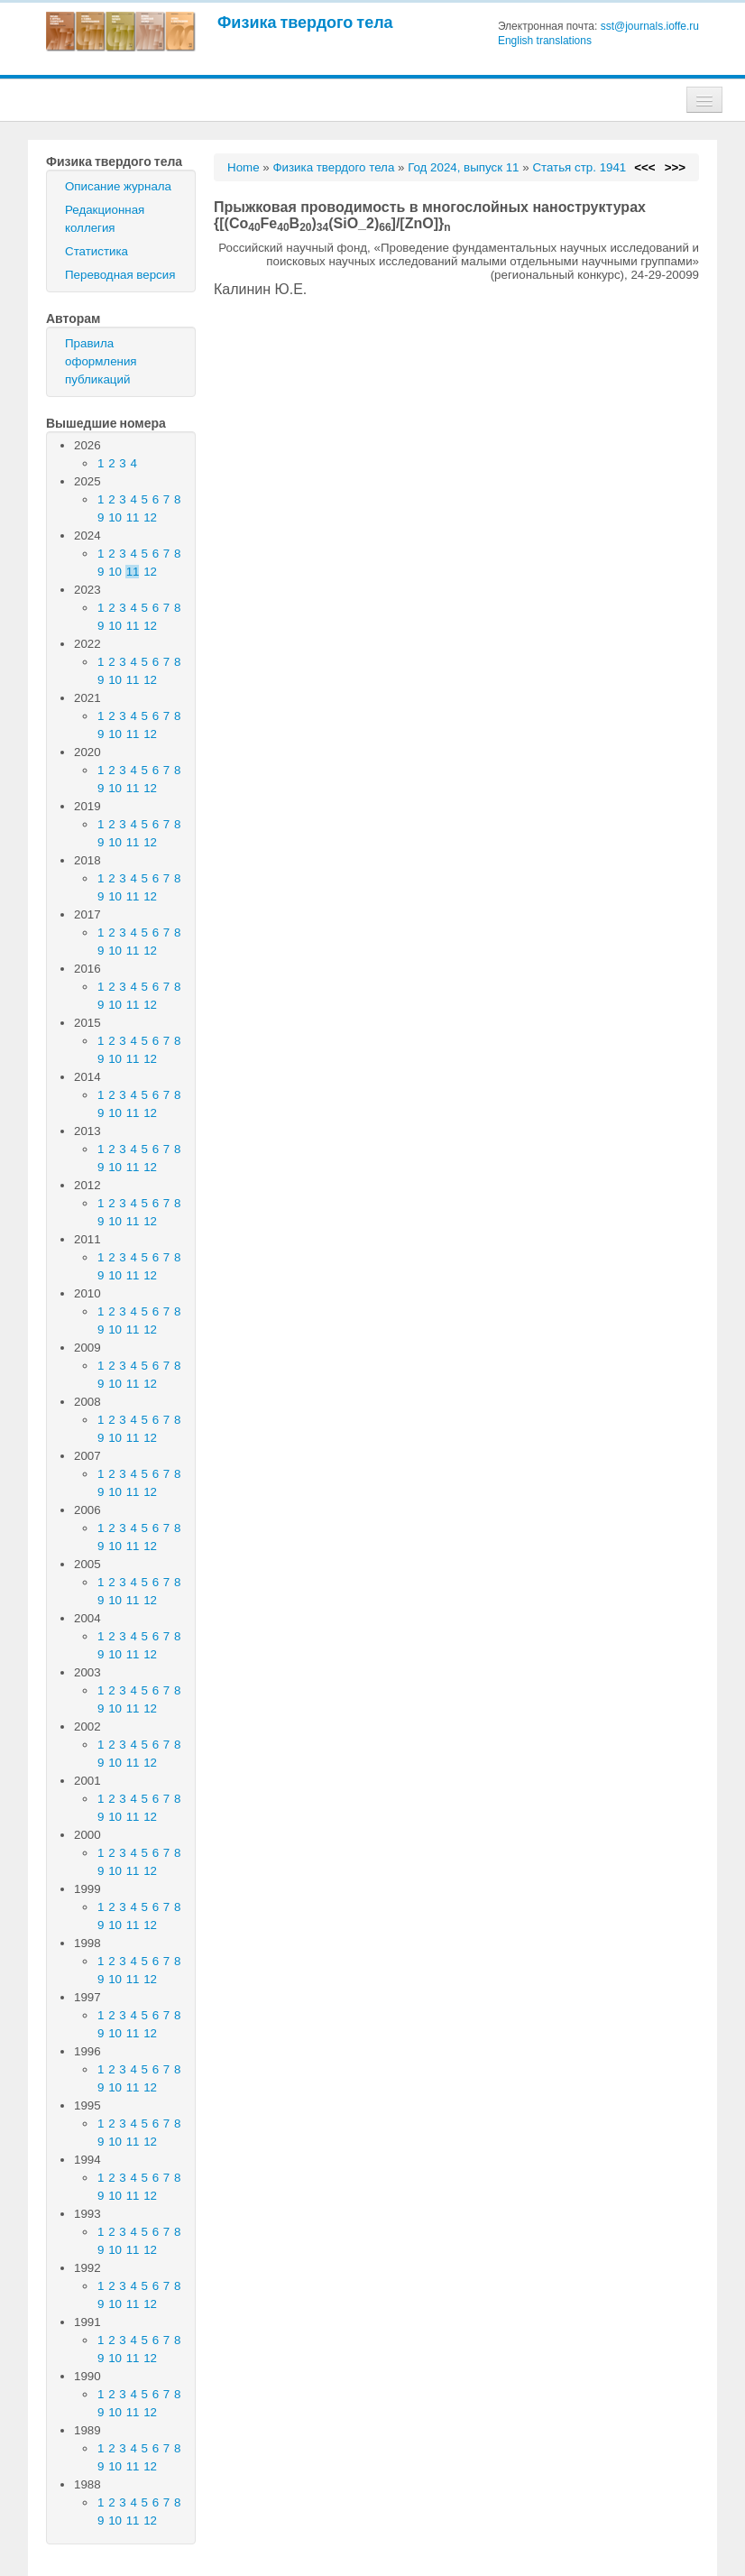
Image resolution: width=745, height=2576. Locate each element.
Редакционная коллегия (104, 219)
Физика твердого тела (305, 22)
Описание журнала (118, 186)
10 (115, 517)
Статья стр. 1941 (579, 167)
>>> (675, 167)
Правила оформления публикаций (101, 361)
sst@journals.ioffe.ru (650, 26)
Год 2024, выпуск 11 (463, 167)
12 (150, 517)
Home (243, 167)
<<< (644, 167)
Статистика (96, 251)
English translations (545, 40)
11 (133, 517)
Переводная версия (120, 275)
